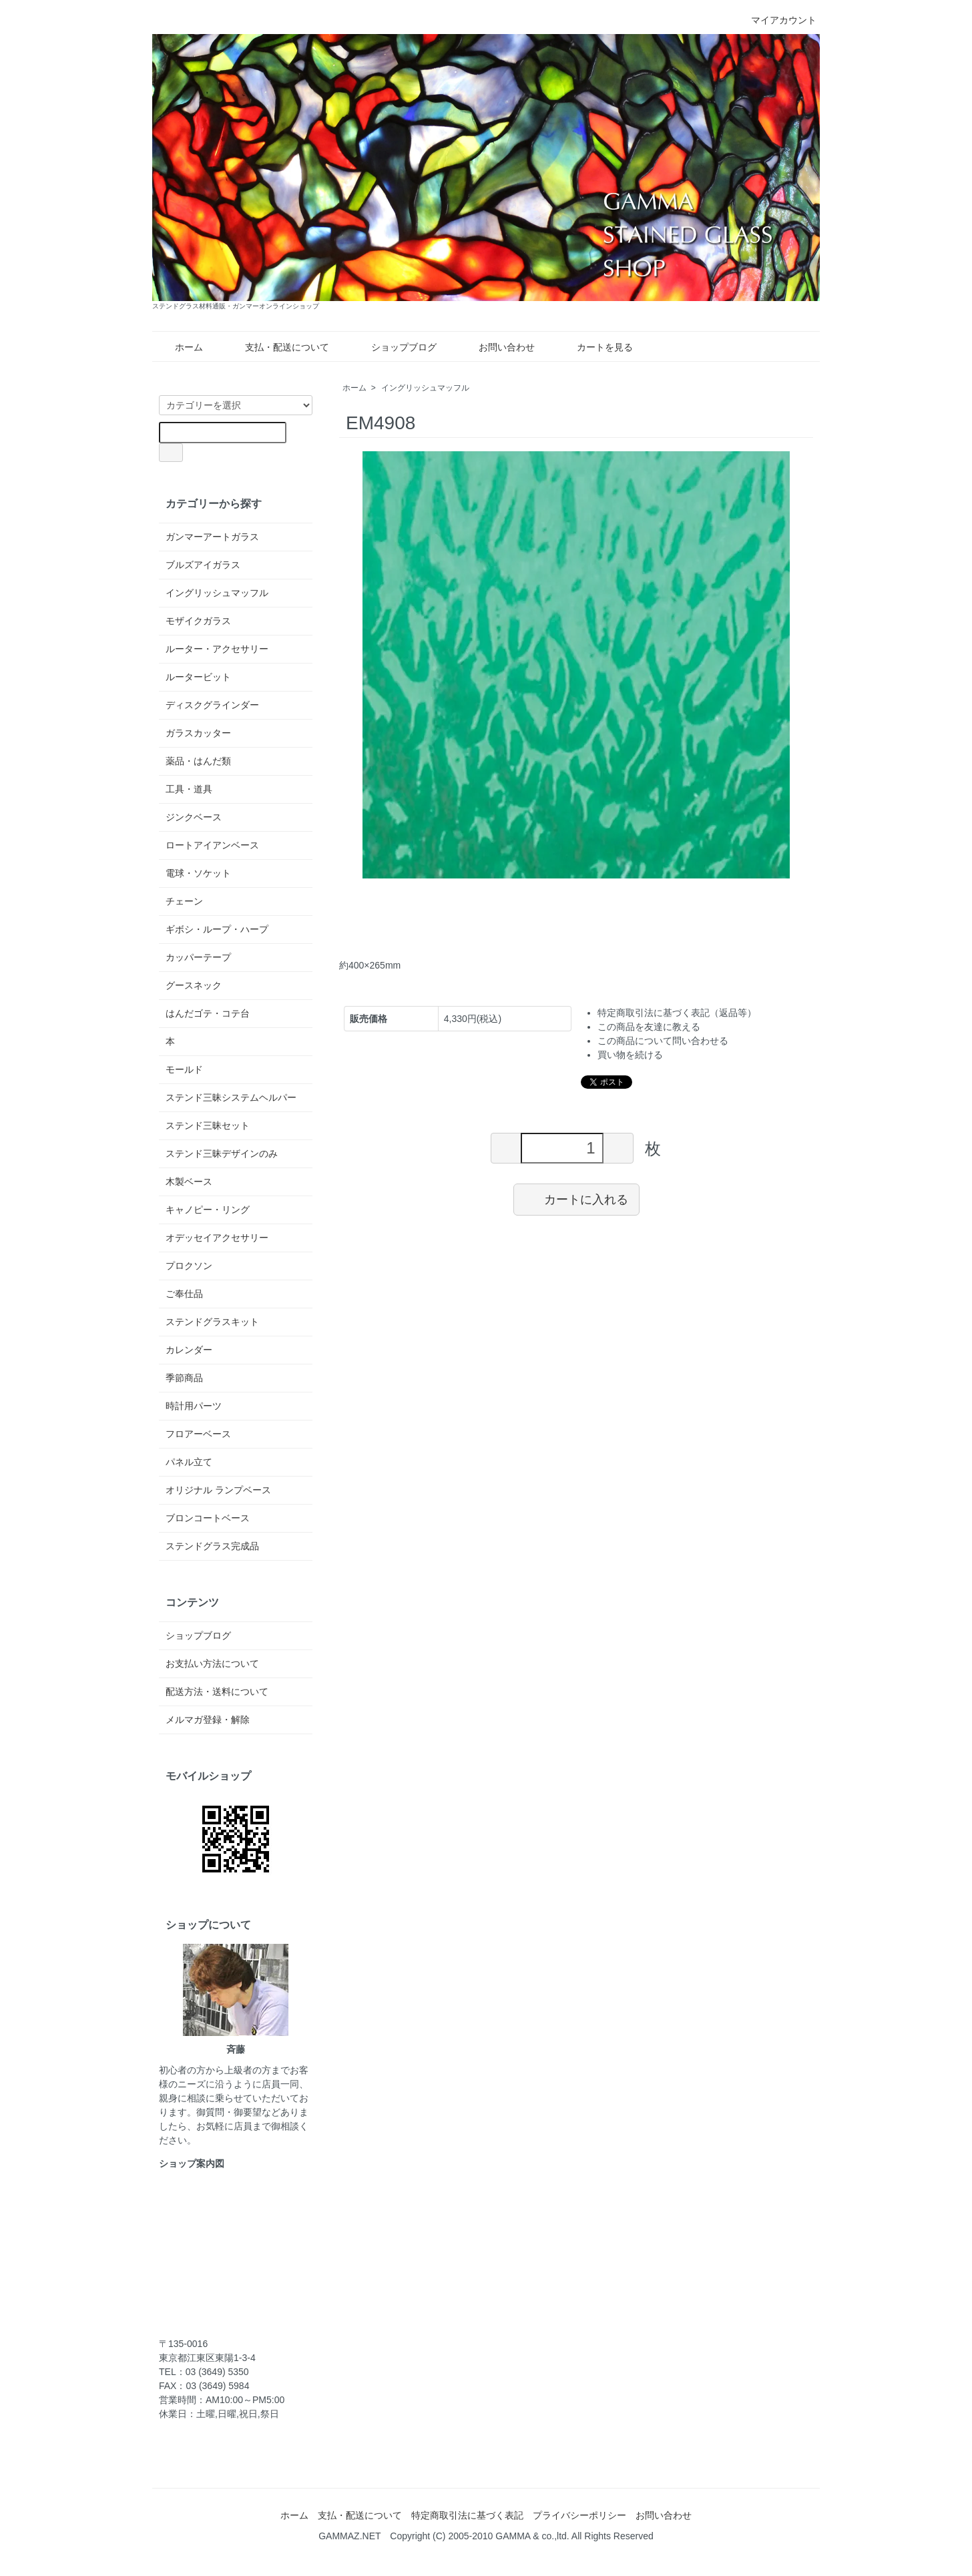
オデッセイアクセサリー (217, 1237)
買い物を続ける (630, 1054)
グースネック (194, 985)
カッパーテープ (198, 957)
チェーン (184, 901)
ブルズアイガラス (203, 564)
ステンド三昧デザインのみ (222, 1153)
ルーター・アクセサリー (217, 648)
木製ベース (189, 1181)
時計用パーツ (194, 1405)
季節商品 (184, 1377)
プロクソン (189, 1265)
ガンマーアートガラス (212, 536)
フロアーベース (198, 1434)
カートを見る (595, 347)
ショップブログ (394, 347)
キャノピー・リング (208, 1209)
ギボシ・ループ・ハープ (217, 929)
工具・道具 (189, 789)
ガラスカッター (198, 733)
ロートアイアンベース (212, 845)
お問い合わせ (497, 347)
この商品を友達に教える (648, 1026)
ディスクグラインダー (212, 705)
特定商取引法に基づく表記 (467, 2515)
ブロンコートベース (208, 1518)
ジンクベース (194, 817)
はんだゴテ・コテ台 (208, 1013)
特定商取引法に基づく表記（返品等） (676, 1012)
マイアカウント (776, 20)
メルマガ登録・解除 (208, 1719)
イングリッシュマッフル (425, 388)
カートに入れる (576, 1199)
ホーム (179, 347)
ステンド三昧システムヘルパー (231, 1097)
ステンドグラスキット (212, 1321)
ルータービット (198, 677)
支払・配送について (277, 347)
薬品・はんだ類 (198, 761)
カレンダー (189, 1349)
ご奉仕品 (184, 1293)
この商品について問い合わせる (662, 1040)
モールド (184, 1069)
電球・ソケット (198, 873)
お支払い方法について (212, 1663)
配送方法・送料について (217, 1691)
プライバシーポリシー (579, 2515)
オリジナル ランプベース (218, 1490)
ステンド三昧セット (208, 1125)
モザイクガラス (198, 620)
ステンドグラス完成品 (212, 1546)
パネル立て (189, 1462)
